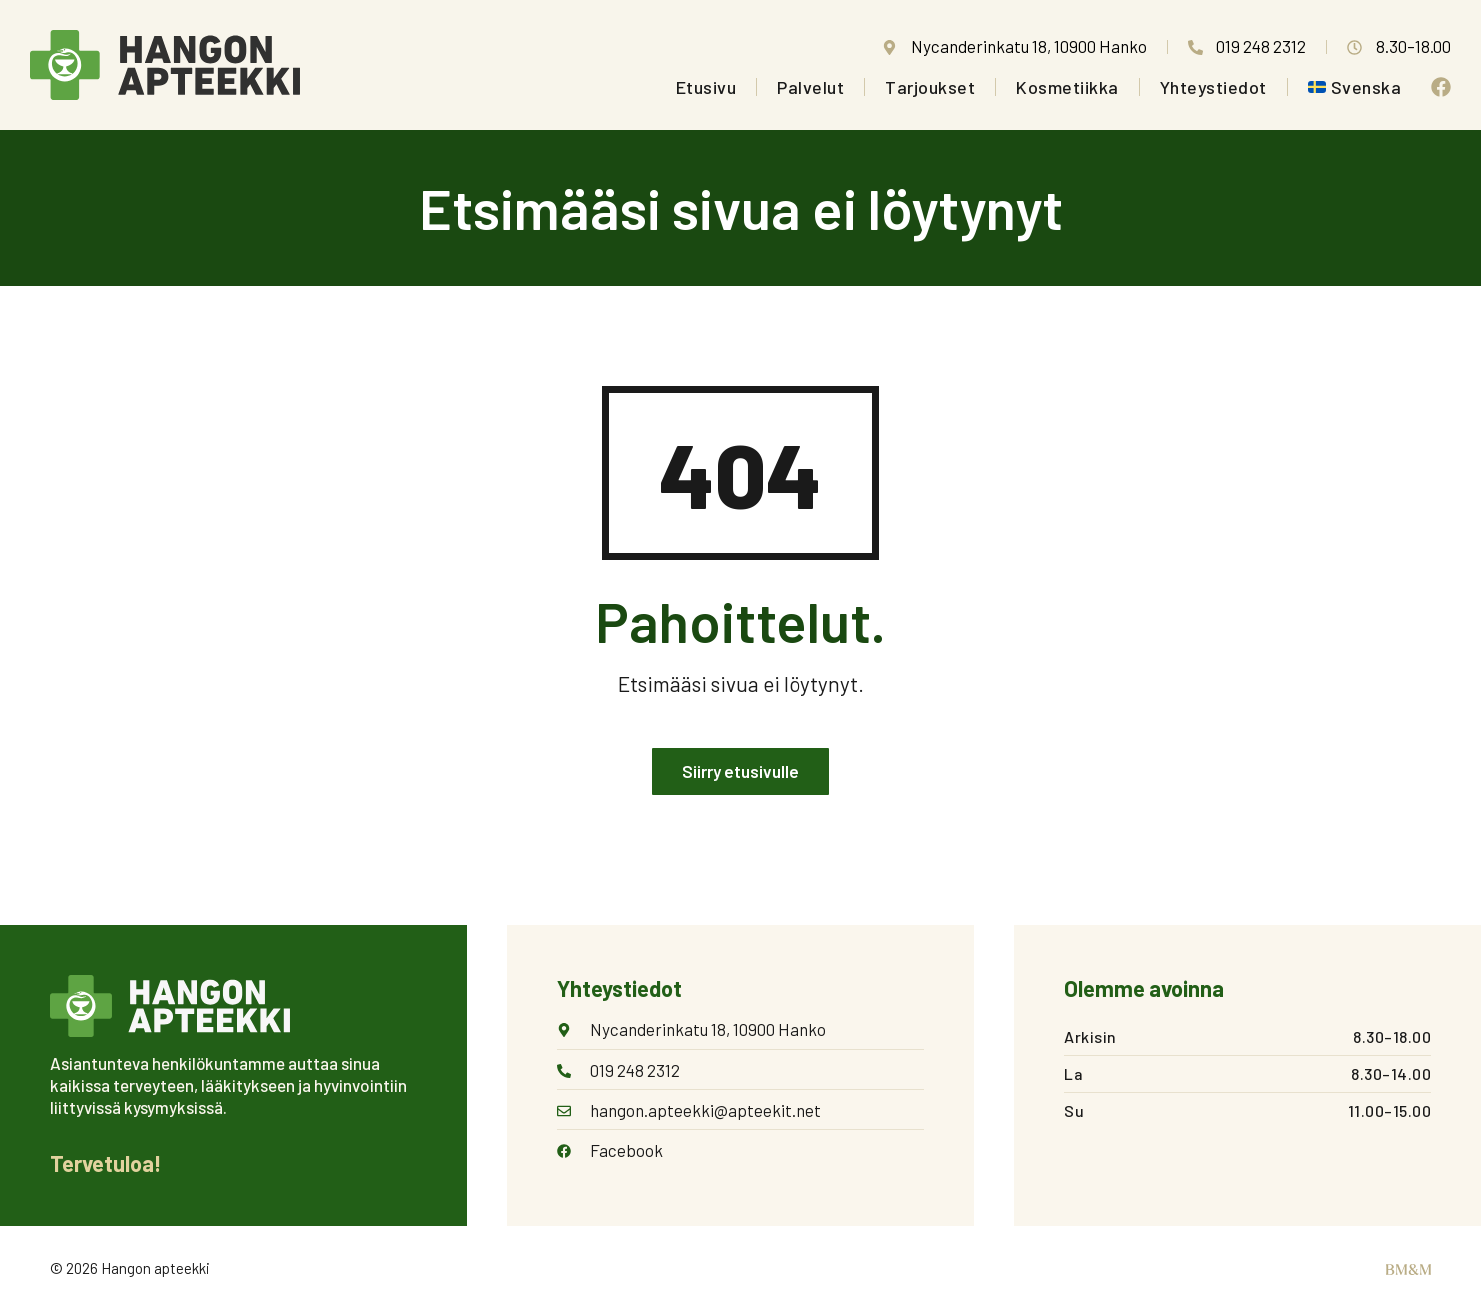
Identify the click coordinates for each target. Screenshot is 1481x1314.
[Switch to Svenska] (1355, 87)
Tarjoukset (930, 87)
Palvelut (810, 87)
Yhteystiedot (1213, 87)
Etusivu (706, 87)
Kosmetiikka (1067, 87)
